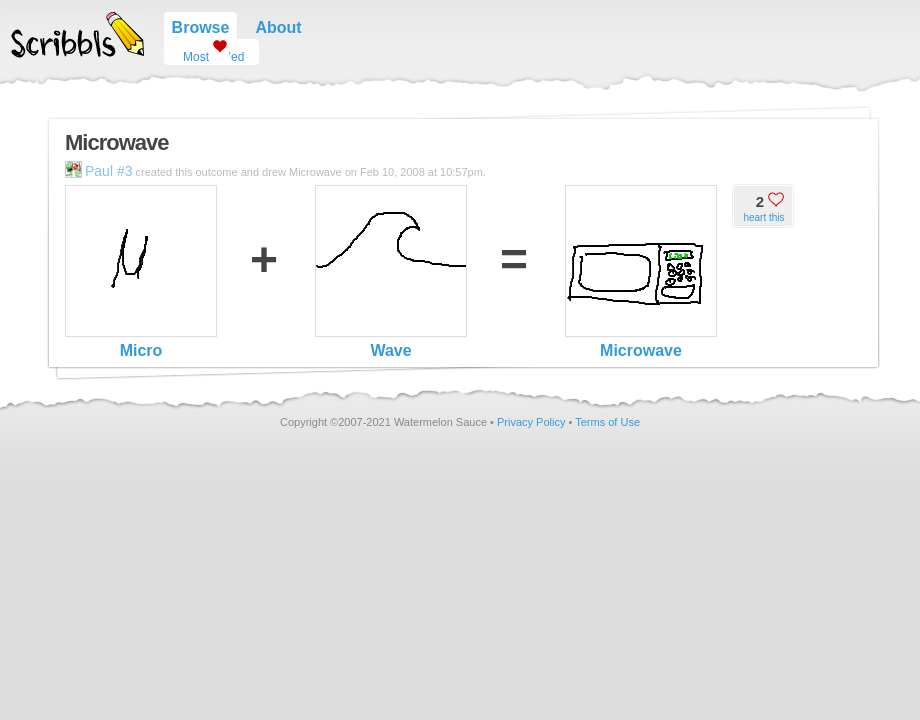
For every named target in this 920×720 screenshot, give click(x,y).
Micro (141, 272)
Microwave (641, 272)
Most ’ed (206, 51)
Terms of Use (607, 422)
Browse (201, 27)
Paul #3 (98, 171)
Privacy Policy (531, 422)
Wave (391, 272)
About (278, 27)
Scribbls (77, 35)
